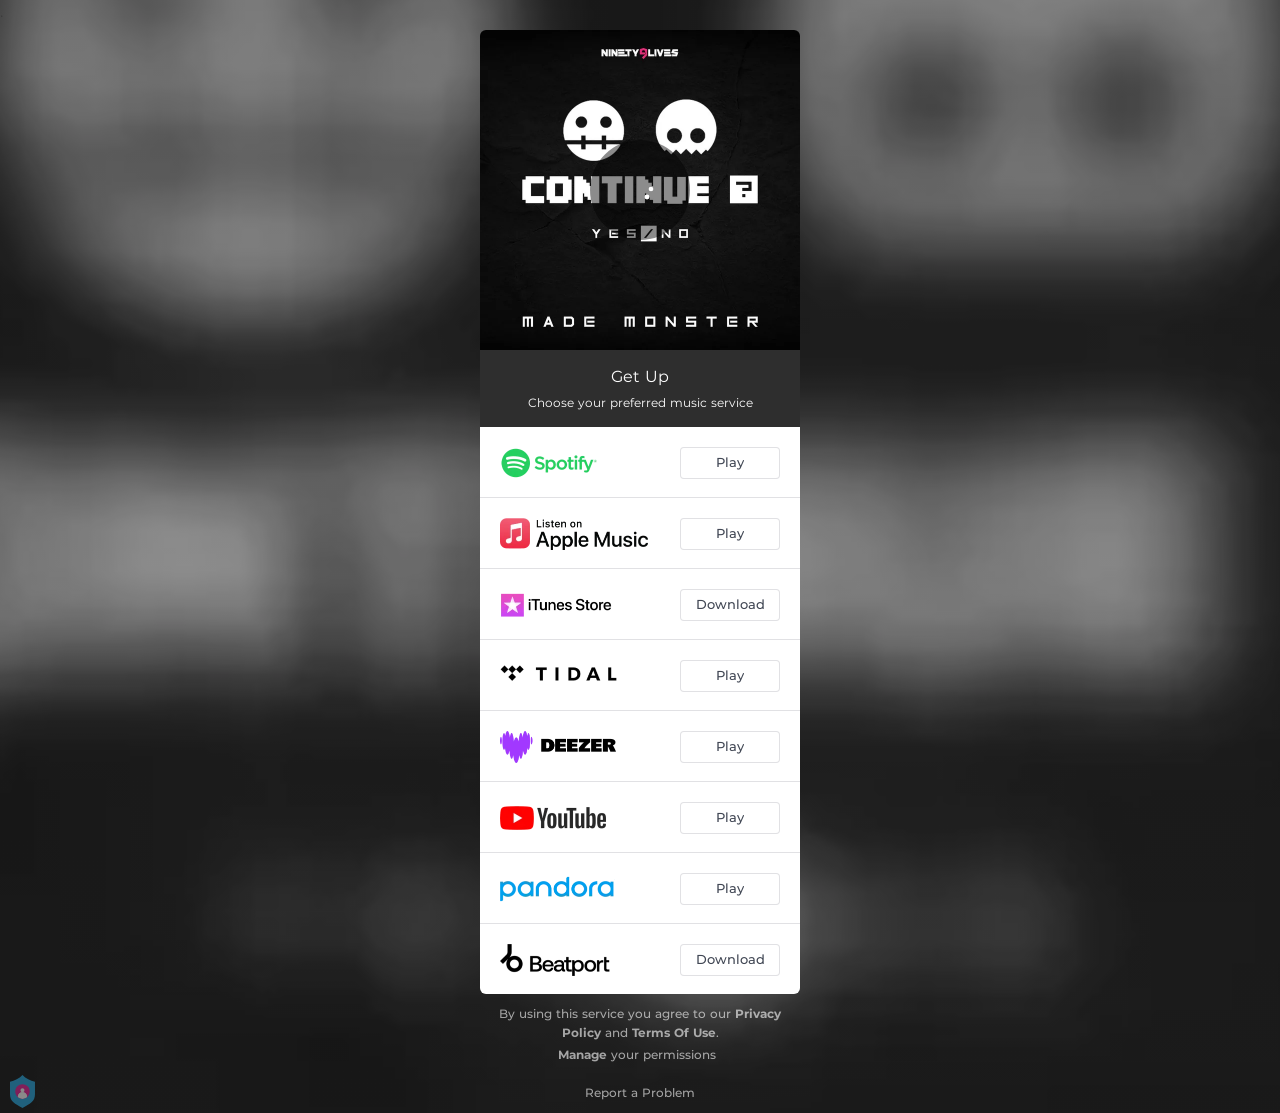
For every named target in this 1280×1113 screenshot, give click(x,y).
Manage (582, 1054)
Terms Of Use (674, 1032)
